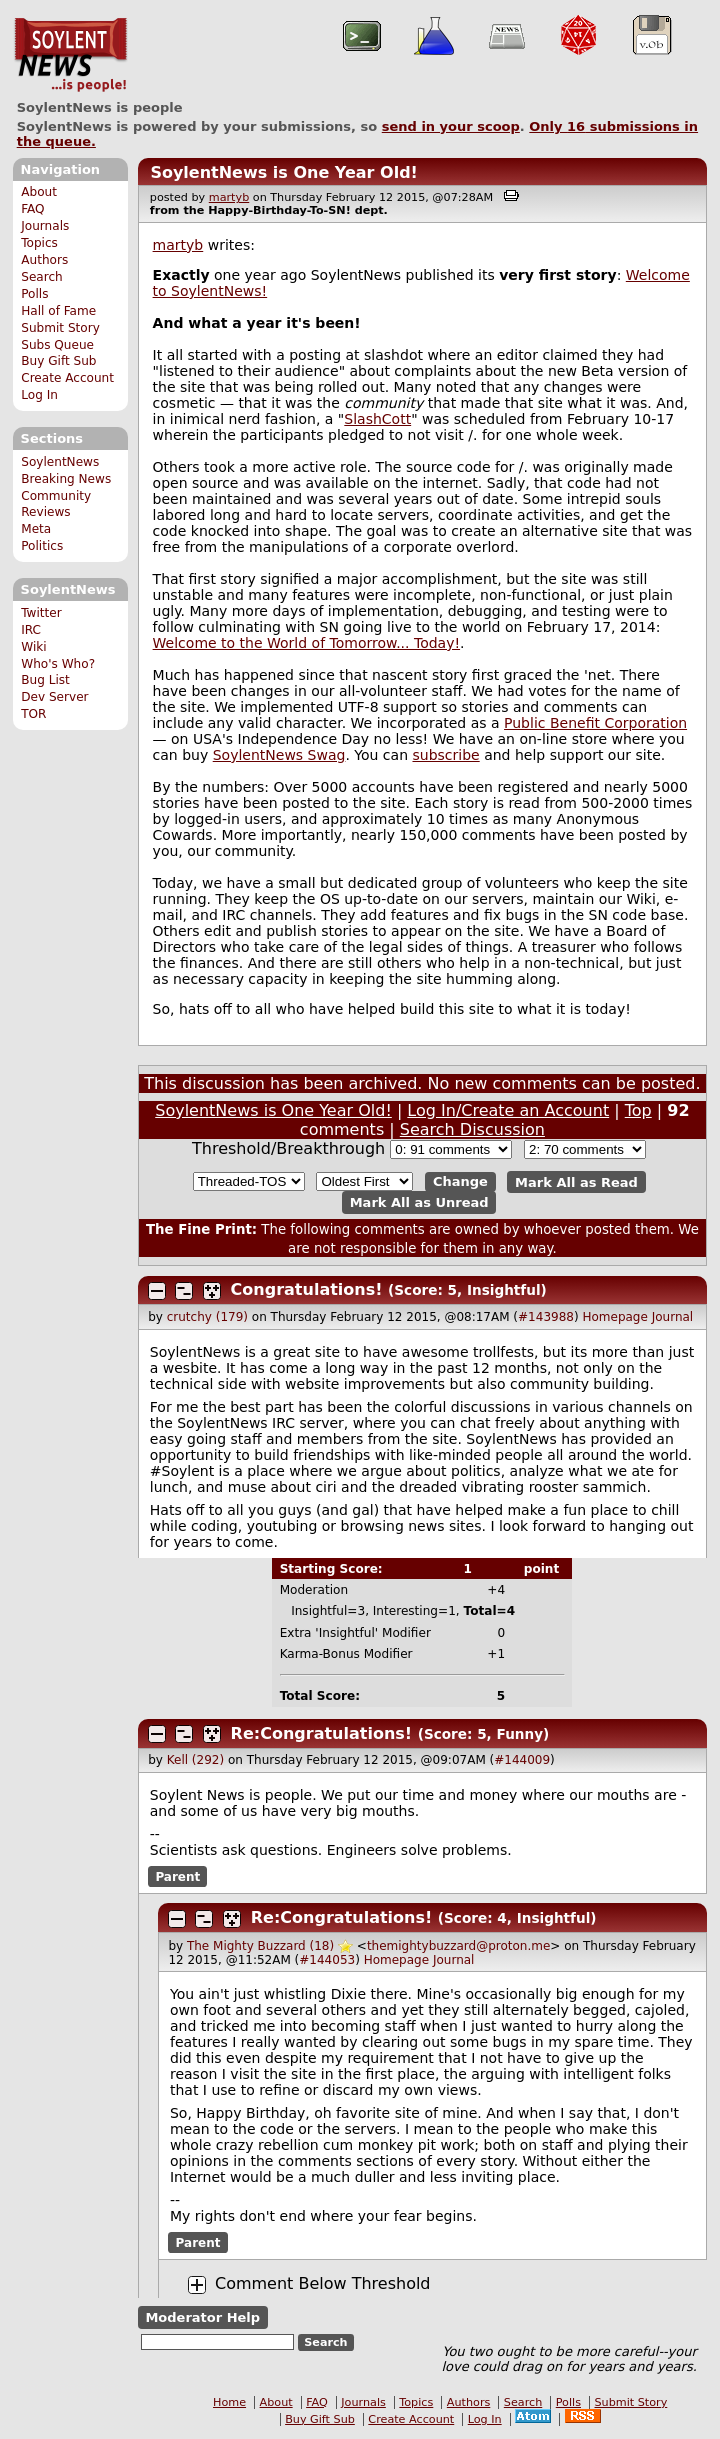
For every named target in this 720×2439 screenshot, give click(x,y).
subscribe (445, 755)
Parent (177, 1876)
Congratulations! (307, 1289)
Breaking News (66, 479)
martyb (229, 197)
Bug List (45, 680)
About (39, 192)
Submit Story (60, 328)
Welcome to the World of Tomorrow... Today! (306, 643)
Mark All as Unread (419, 1202)
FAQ (32, 209)
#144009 (522, 1760)
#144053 (327, 1960)
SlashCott (377, 419)
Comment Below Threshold (323, 2283)
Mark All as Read (576, 1181)
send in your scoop (451, 126)
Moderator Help (202, 2317)
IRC (31, 630)
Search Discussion (472, 1129)
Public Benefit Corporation (595, 723)
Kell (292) (195, 1760)
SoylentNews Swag (279, 755)
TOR (33, 714)
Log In (39, 395)
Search (42, 277)
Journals (45, 226)
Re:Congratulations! (322, 1733)
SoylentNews (70, 55)
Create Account (67, 378)
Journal (673, 1317)
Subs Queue (57, 345)
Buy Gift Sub (58, 361)
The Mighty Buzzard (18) (260, 1946)
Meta (36, 529)
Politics (42, 546)
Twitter (41, 613)
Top (638, 1110)
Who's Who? (58, 664)
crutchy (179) (207, 1317)
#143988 (546, 1317)
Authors (44, 260)
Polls (34, 294)
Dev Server (54, 697)
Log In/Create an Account (508, 1110)
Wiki (33, 647)
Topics (39, 243)
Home (229, 2402)
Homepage (614, 1317)
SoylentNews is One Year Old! (284, 172)
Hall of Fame (58, 311)
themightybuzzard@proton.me (458, 1946)
